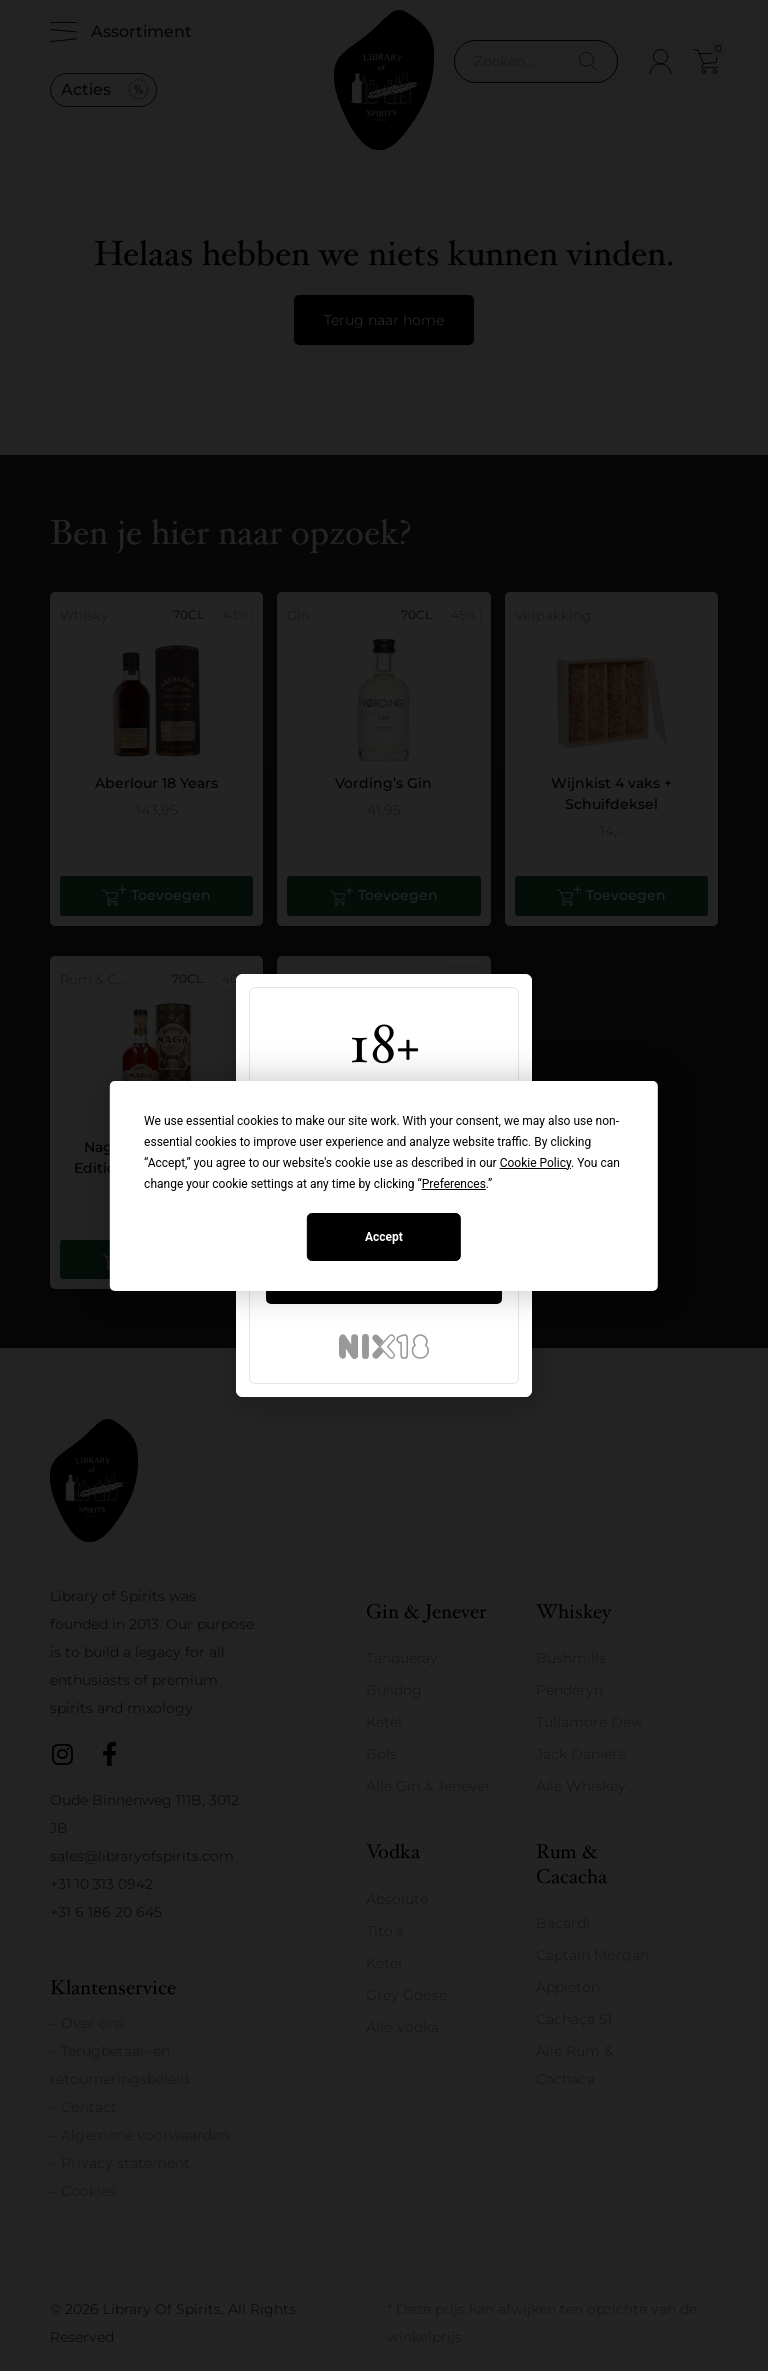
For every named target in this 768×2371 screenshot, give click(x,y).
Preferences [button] (454, 1184)
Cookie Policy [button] (535, 1163)
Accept (384, 1237)
